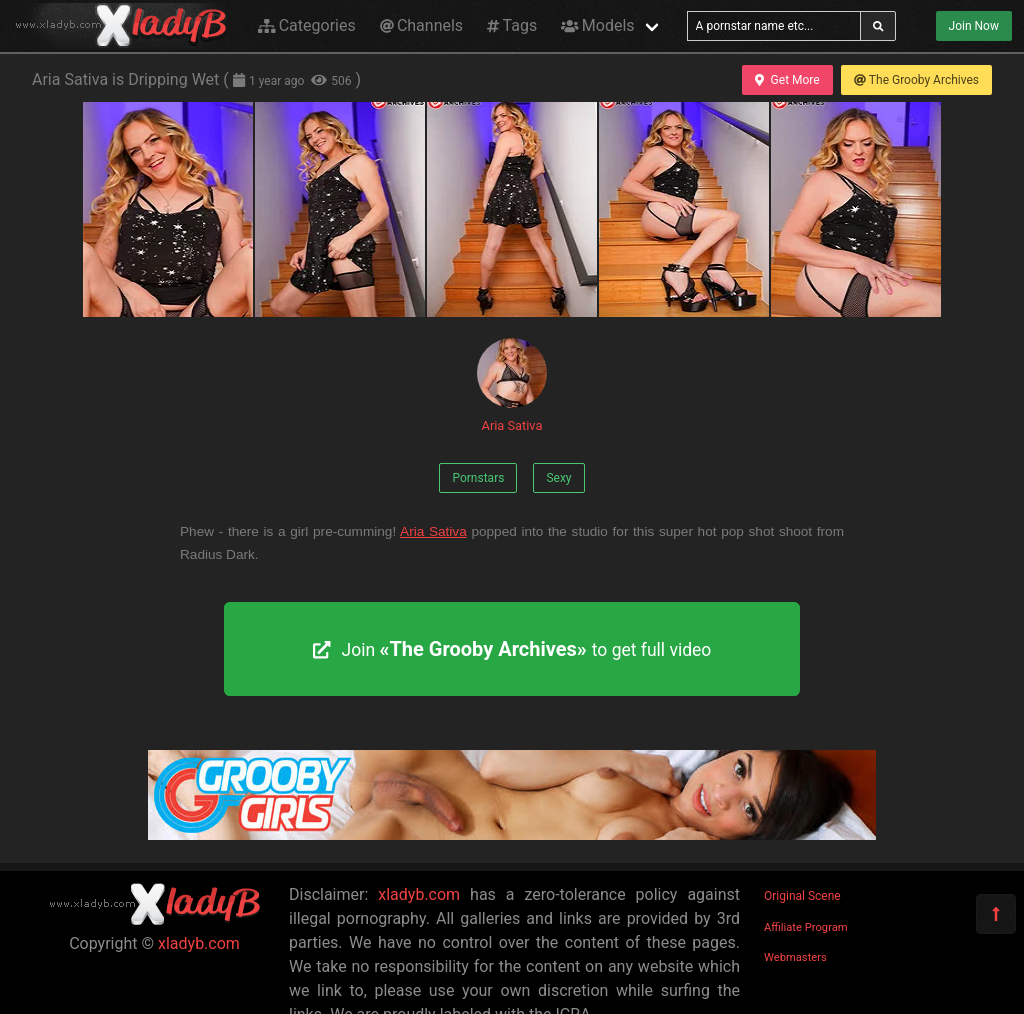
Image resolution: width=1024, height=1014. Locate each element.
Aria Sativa (512, 385)
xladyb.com (199, 943)
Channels (421, 25)
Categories (307, 25)
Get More (787, 80)
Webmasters (795, 957)
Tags (512, 25)
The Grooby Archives (916, 80)
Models (597, 25)
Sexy (558, 478)
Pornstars (478, 478)
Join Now (974, 26)
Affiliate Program (806, 927)
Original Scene (802, 896)
